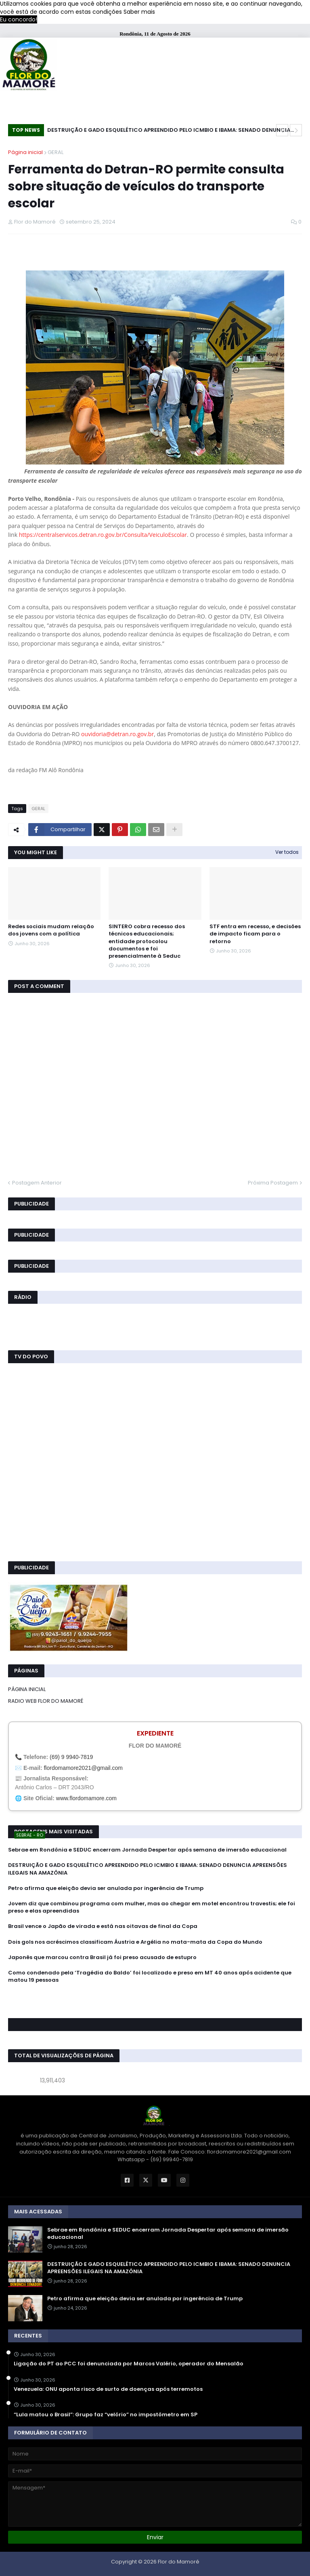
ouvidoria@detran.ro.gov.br (117, 734)
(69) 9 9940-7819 (71, 1757)
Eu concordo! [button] (18, 19)
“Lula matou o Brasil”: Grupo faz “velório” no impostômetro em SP (105, 2414)
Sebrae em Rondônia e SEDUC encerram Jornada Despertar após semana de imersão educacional (147, 1850)
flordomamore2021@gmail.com (83, 1768)
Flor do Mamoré (178, 2561)
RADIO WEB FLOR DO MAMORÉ (45, 1701)
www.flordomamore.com (86, 1798)
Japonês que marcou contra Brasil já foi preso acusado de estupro (102, 1957)
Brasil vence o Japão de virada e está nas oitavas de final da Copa (102, 1926)
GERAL (55, 152)
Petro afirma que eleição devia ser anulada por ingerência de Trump (105, 1888)
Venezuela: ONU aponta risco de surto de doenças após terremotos (108, 2389)
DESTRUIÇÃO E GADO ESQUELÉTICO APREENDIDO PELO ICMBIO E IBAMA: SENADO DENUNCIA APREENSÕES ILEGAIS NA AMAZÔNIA (168, 131)
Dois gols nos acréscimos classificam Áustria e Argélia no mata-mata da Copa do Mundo (135, 1942)
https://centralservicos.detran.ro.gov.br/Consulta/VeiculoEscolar (103, 534)
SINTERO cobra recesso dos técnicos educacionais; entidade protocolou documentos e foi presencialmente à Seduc (147, 941)
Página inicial (25, 152)
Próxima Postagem (273, 1183)
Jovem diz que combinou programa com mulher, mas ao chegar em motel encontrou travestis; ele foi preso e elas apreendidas (151, 1907)
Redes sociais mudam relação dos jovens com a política (51, 930)
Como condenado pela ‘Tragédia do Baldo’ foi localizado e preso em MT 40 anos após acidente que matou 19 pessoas (149, 1976)
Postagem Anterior (37, 1183)
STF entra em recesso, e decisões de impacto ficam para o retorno (255, 934)
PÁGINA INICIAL (27, 1689)
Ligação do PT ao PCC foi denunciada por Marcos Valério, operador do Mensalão (128, 2363)
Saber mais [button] (139, 12)
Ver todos (287, 852)
